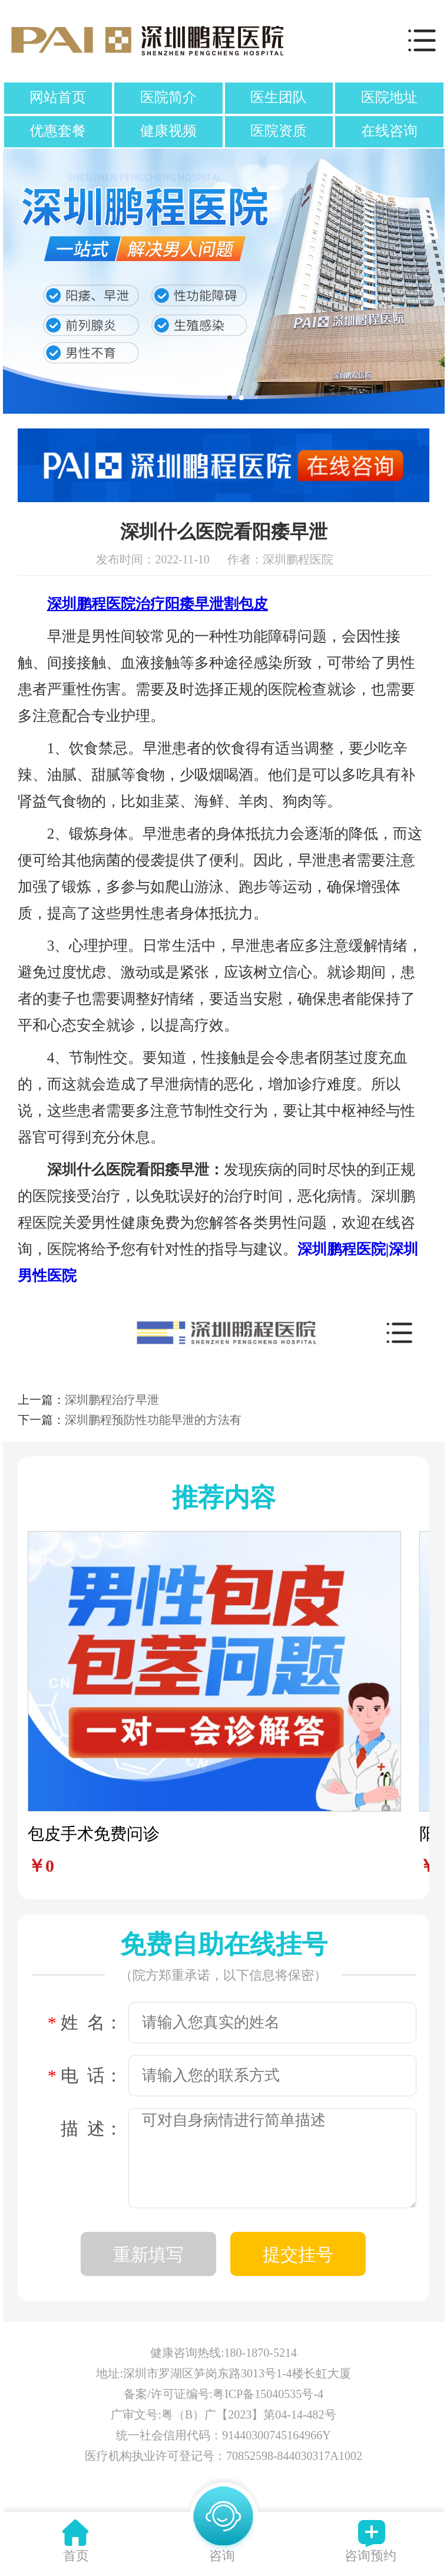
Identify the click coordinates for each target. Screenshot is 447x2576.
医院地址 (389, 97)
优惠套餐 (57, 130)
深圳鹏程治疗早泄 (112, 1399)
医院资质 (278, 130)
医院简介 (168, 97)
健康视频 (168, 130)
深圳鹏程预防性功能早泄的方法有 (153, 1419)
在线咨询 (389, 130)
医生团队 (278, 97)
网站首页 (57, 97)
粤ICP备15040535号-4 (268, 2393)
